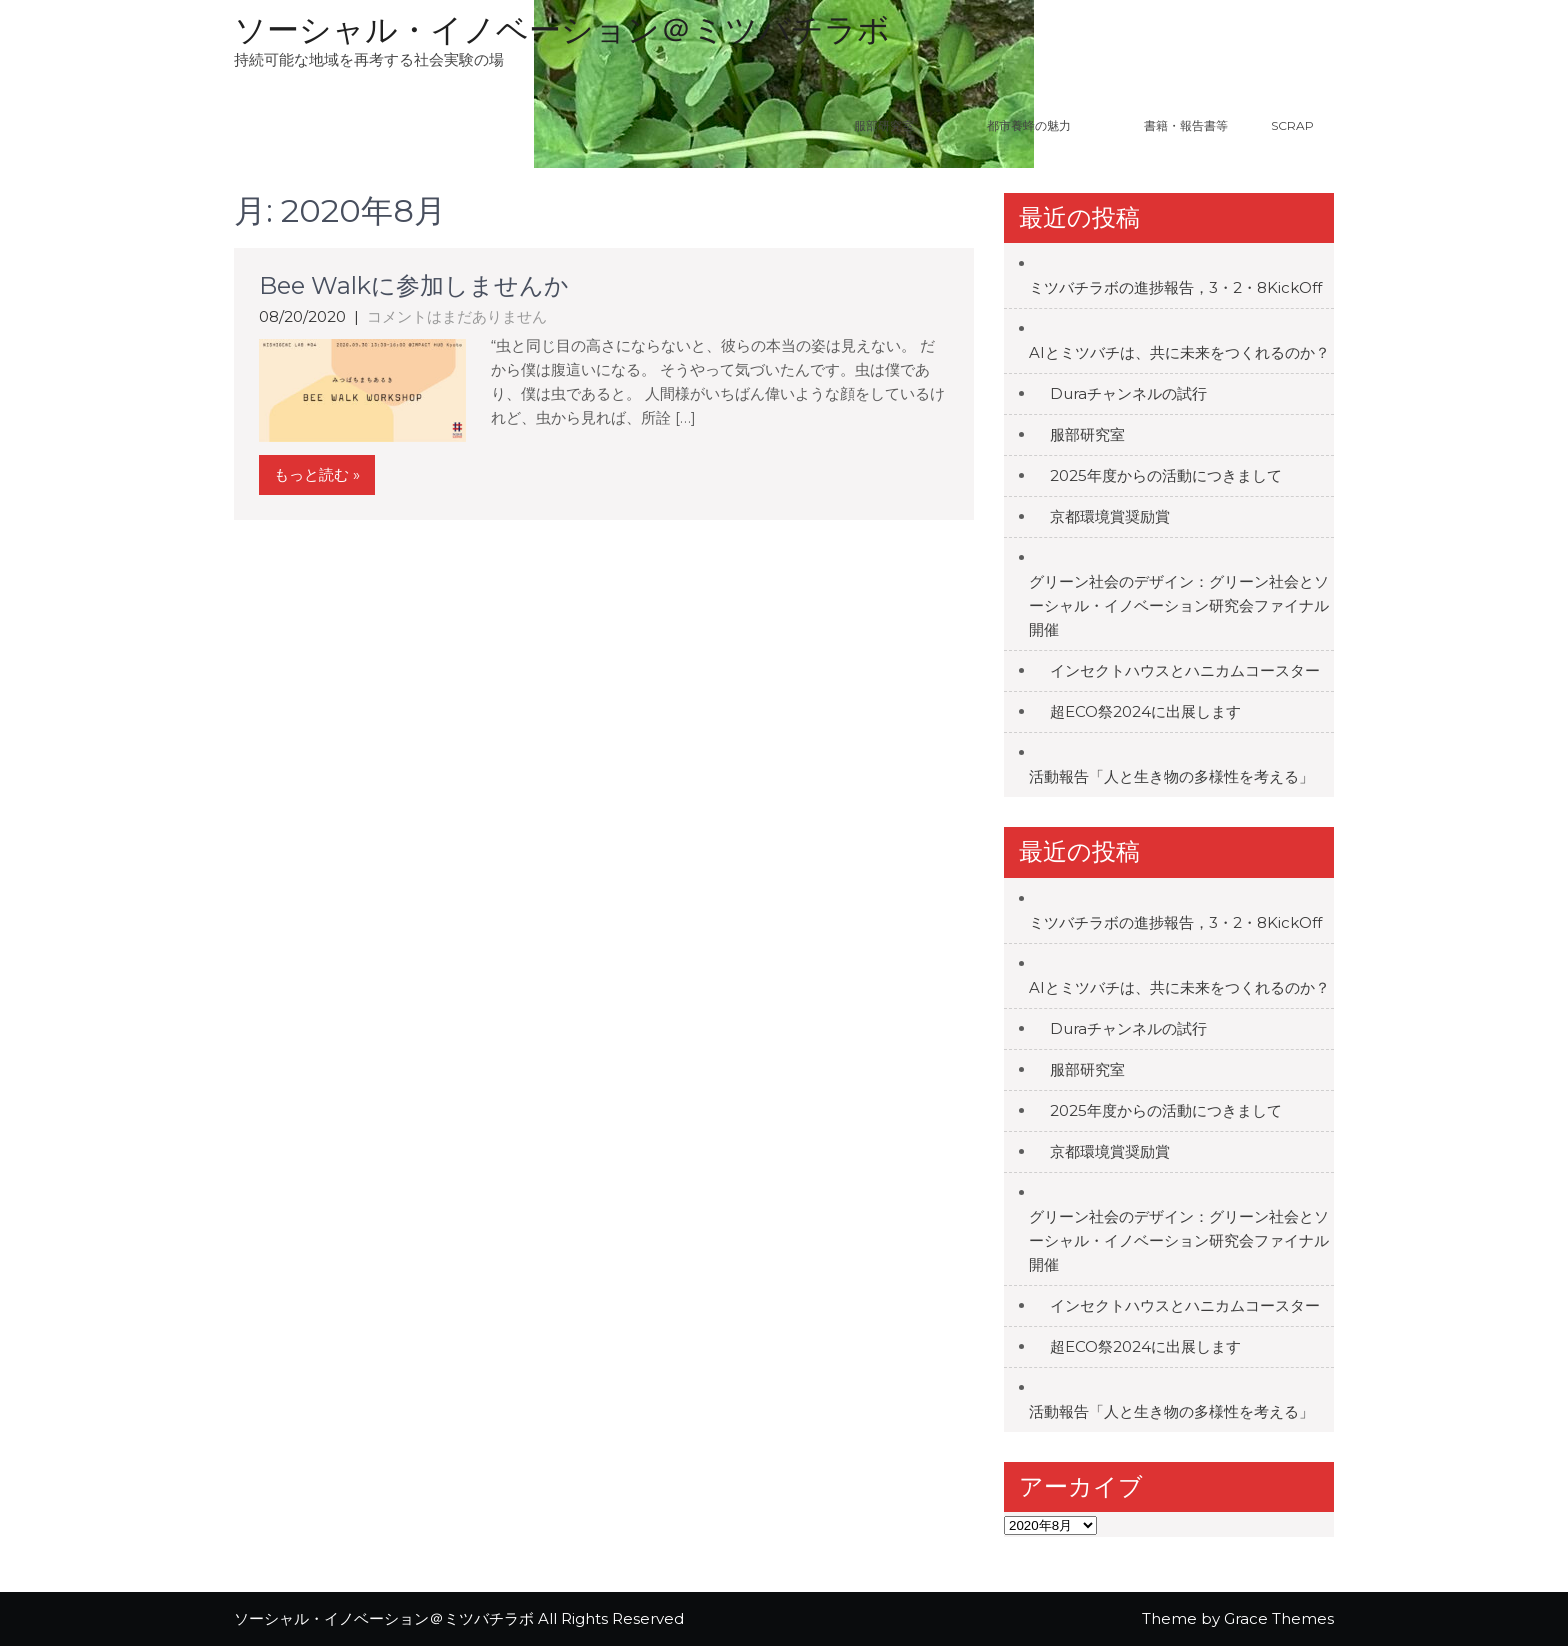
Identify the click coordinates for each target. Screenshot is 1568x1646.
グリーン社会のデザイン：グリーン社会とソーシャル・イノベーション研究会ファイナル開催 (1179, 605)
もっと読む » (317, 474)
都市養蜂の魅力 (1054, 125)
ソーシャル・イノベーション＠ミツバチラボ (562, 29)
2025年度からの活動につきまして (1166, 475)
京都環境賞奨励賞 (1110, 516)
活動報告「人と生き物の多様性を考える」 (1171, 776)
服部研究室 (884, 125)
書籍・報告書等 (1186, 125)
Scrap (1292, 125)
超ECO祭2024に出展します (1145, 711)
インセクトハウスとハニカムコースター (1185, 670)
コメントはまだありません (457, 316)
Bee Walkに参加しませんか (414, 285)
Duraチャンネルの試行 (1128, 393)
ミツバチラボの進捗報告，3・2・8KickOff (1175, 287)
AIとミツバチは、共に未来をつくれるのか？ (1179, 352)
